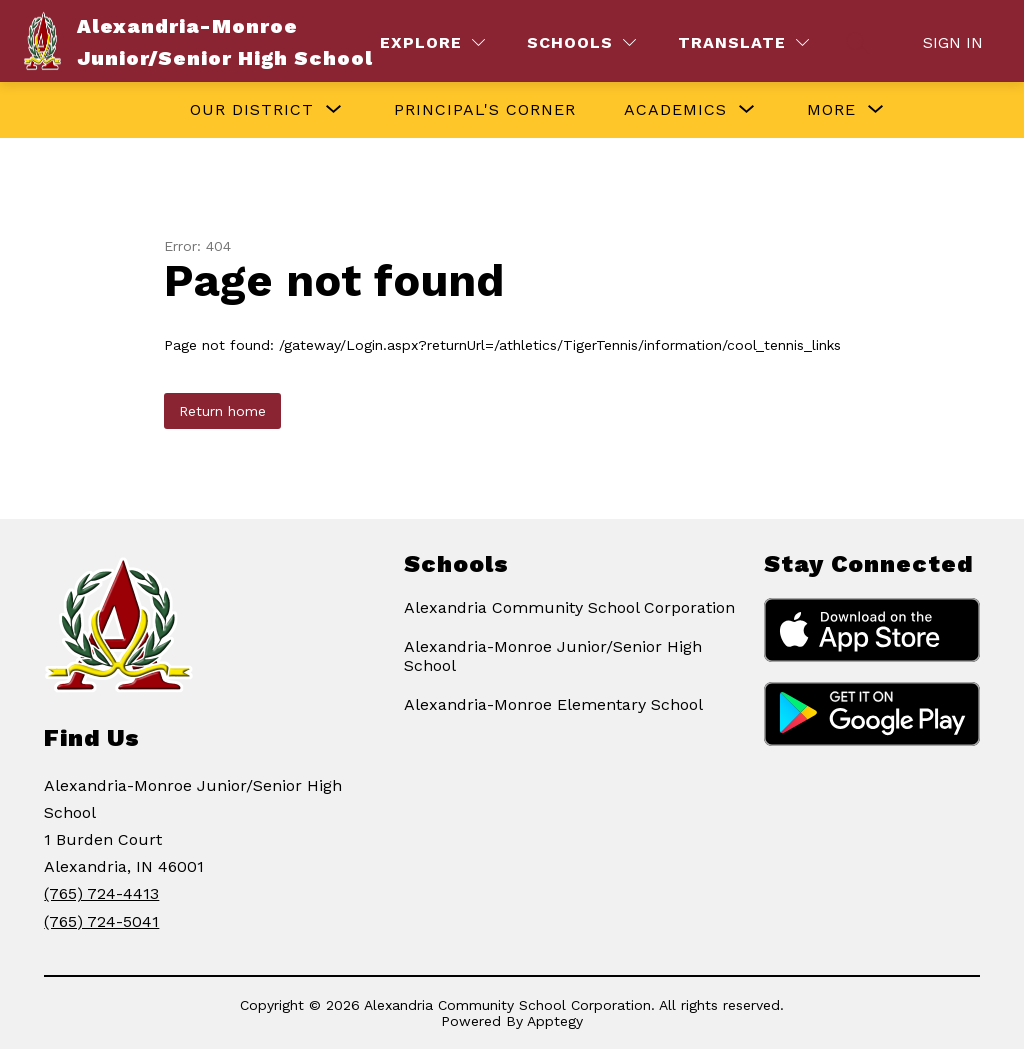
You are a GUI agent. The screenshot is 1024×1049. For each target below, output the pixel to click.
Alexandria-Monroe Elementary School (553, 704)
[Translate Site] (743, 42)
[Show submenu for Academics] (675, 110)
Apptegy (555, 1021)
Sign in (953, 42)
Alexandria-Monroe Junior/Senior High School (553, 656)
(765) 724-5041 (101, 921)
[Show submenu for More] (831, 110)
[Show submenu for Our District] (252, 110)
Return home (222, 411)
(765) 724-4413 (101, 893)
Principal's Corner (485, 109)
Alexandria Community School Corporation (569, 607)
